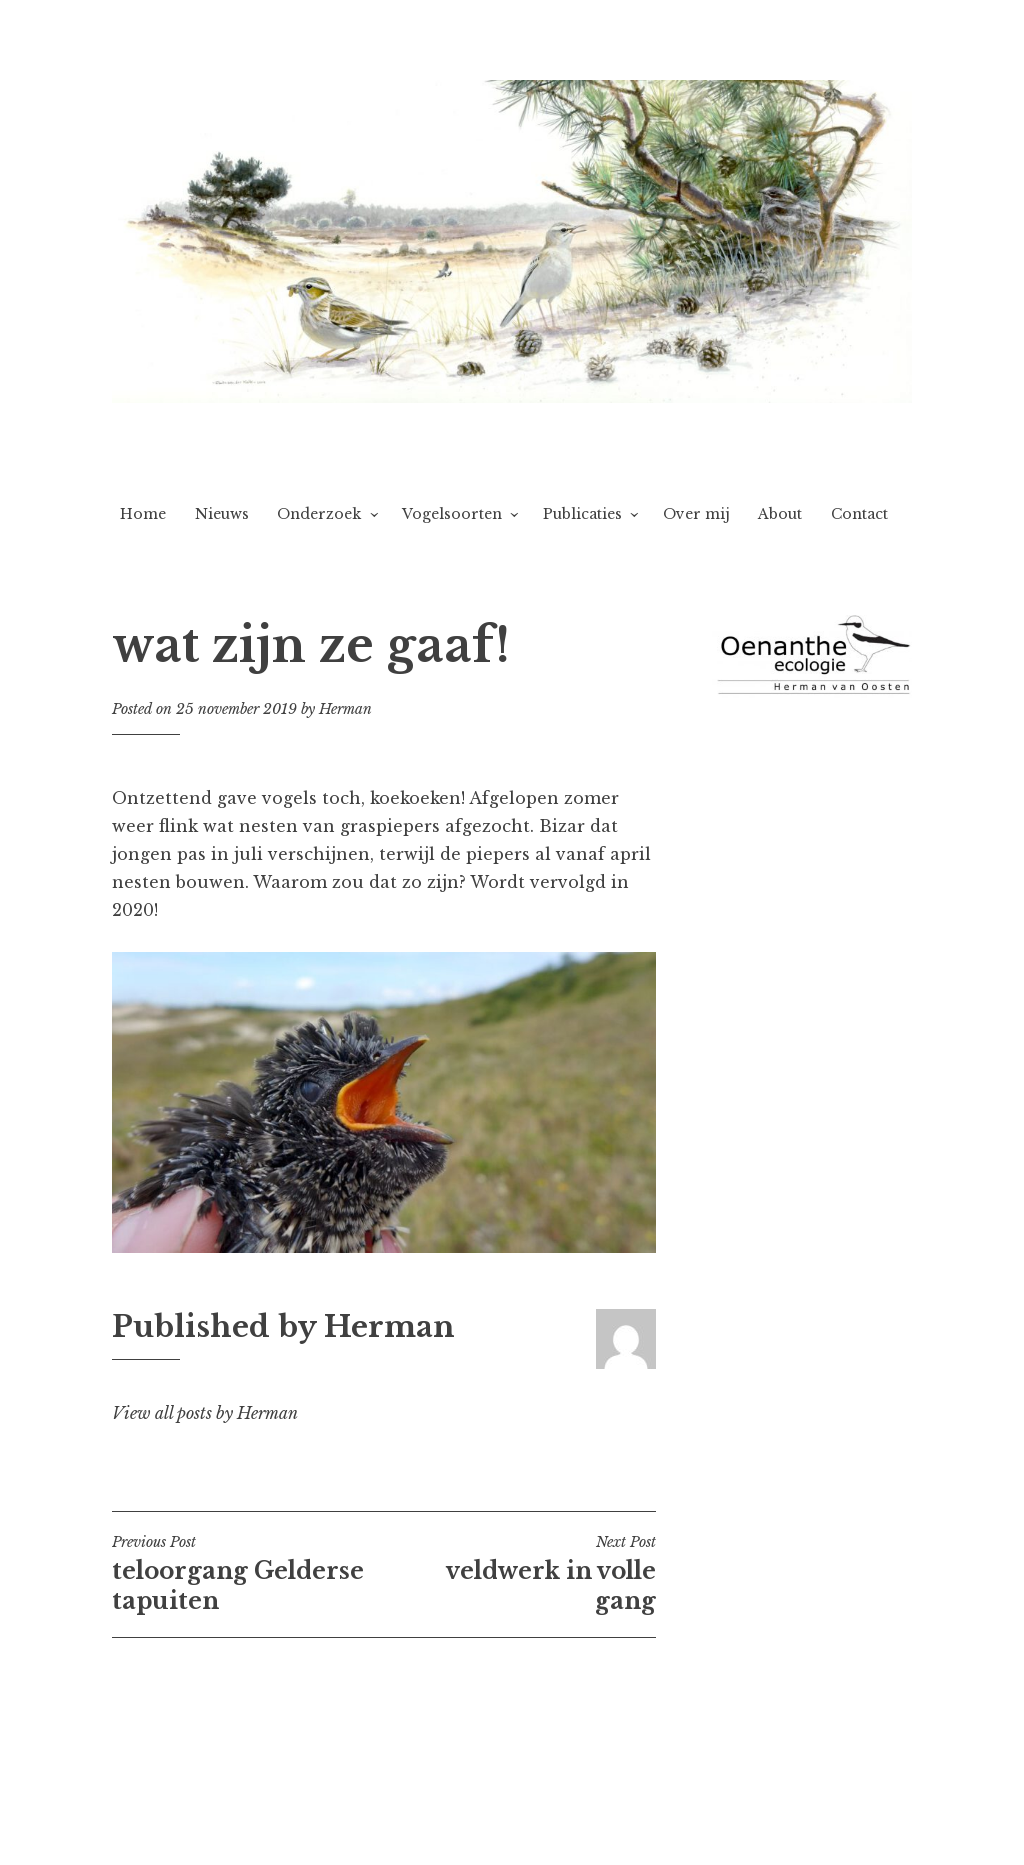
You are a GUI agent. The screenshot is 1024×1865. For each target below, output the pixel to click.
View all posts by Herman (205, 1413)
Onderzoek (319, 514)
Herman (345, 709)
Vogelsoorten (452, 514)
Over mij (696, 514)
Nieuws (222, 514)
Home (143, 514)
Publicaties (582, 514)
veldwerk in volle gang (520, 1574)
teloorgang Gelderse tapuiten (248, 1574)
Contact (859, 514)
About (780, 514)
